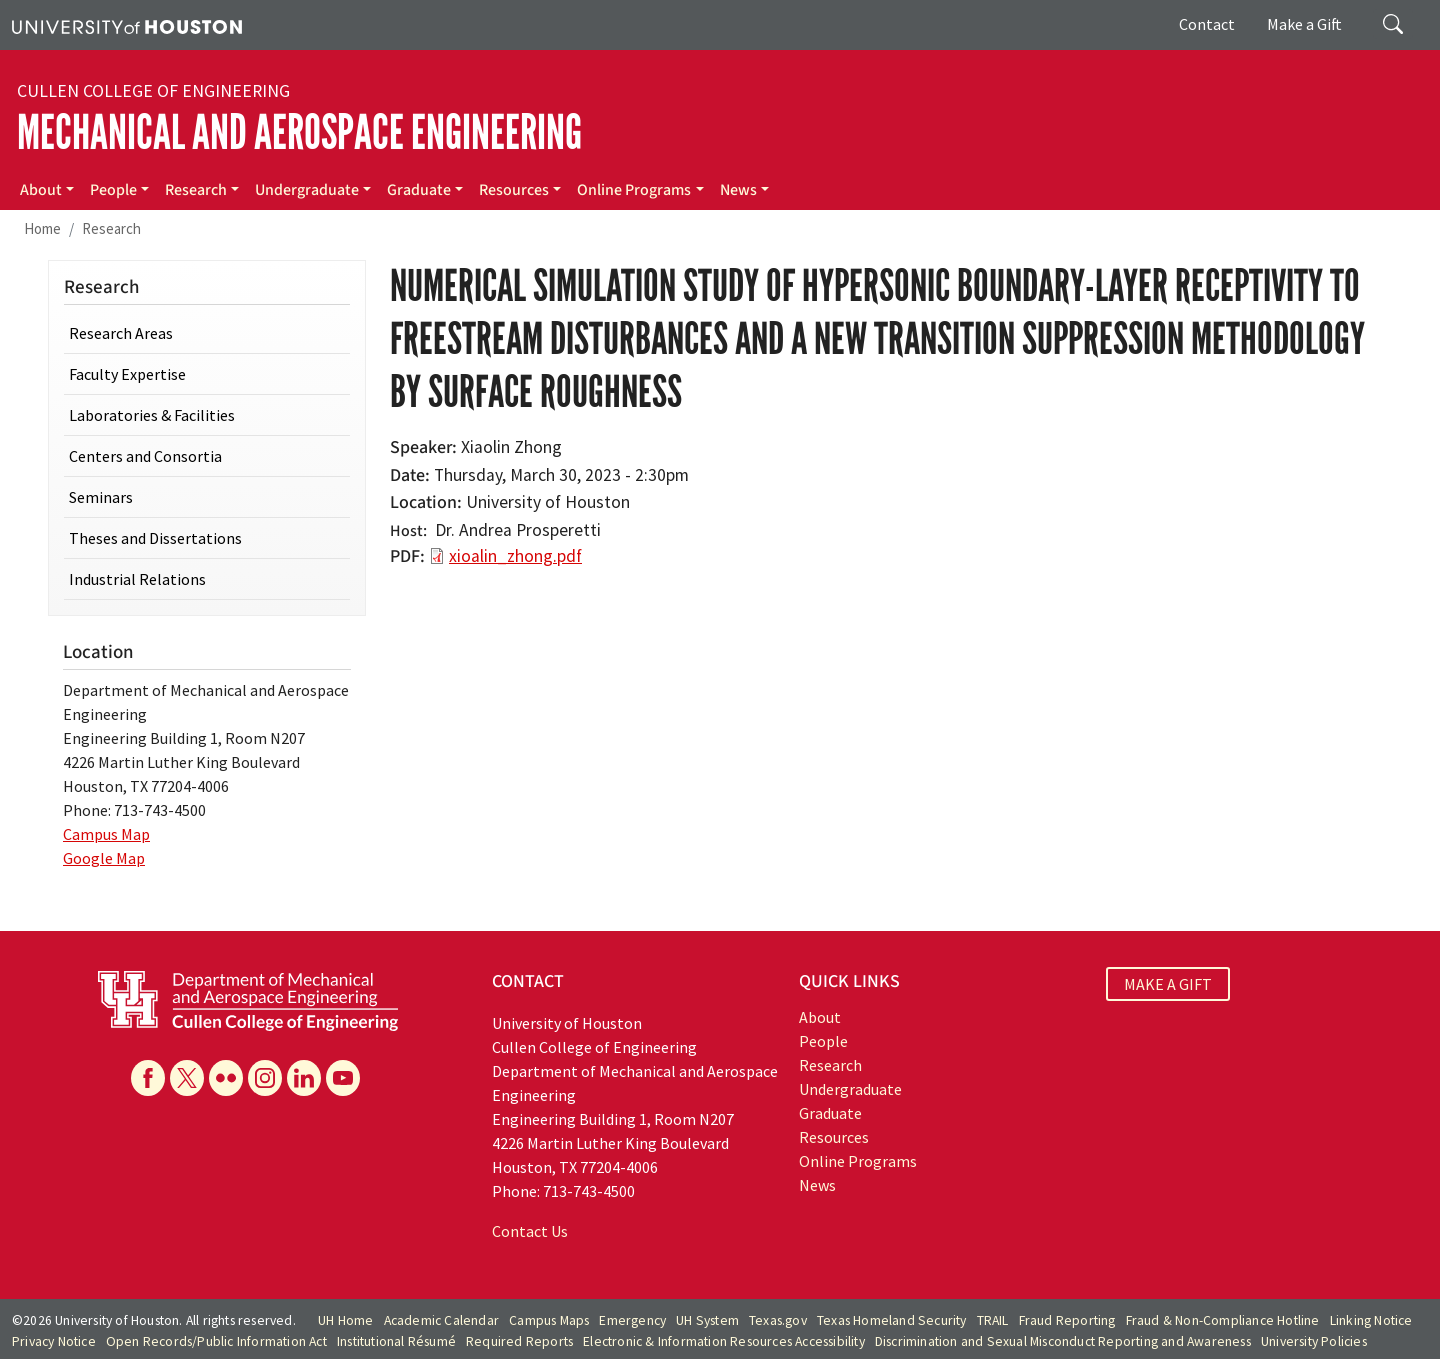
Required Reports (519, 1341)
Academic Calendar (441, 1320)
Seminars (101, 497)
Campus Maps (549, 1320)
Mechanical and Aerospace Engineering (299, 132)
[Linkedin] (304, 1078)
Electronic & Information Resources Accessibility (724, 1341)
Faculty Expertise (127, 374)
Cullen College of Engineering (153, 91)
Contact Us (530, 1231)
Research (196, 190)
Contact (1207, 24)
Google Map (104, 858)
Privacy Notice (54, 1341)
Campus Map (106, 834)
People (113, 190)
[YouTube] (343, 1078)
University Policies (1314, 1341)
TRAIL (993, 1320)
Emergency (632, 1320)
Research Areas (121, 333)
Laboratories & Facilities (152, 415)
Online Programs (634, 190)
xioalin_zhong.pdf (515, 556)
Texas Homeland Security (892, 1320)
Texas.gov (778, 1320)
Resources (514, 190)
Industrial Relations (137, 579)
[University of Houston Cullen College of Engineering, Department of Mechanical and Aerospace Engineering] (248, 999)
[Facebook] (148, 1078)
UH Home (345, 1320)
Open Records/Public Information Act (216, 1341)
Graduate (419, 190)
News (738, 190)
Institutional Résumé (396, 1341)
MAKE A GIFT (1168, 984)
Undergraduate (307, 190)
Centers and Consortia (145, 456)
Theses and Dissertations (155, 538)
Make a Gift (1304, 24)
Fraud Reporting (1067, 1320)
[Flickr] (226, 1078)
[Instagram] (265, 1078)
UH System (707, 1320)
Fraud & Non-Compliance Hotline (1223, 1320)
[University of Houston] (127, 25)
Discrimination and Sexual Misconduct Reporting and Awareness (1063, 1341)
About (41, 190)
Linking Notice (1371, 1320)
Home (42, 228)
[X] (187, 1078)
